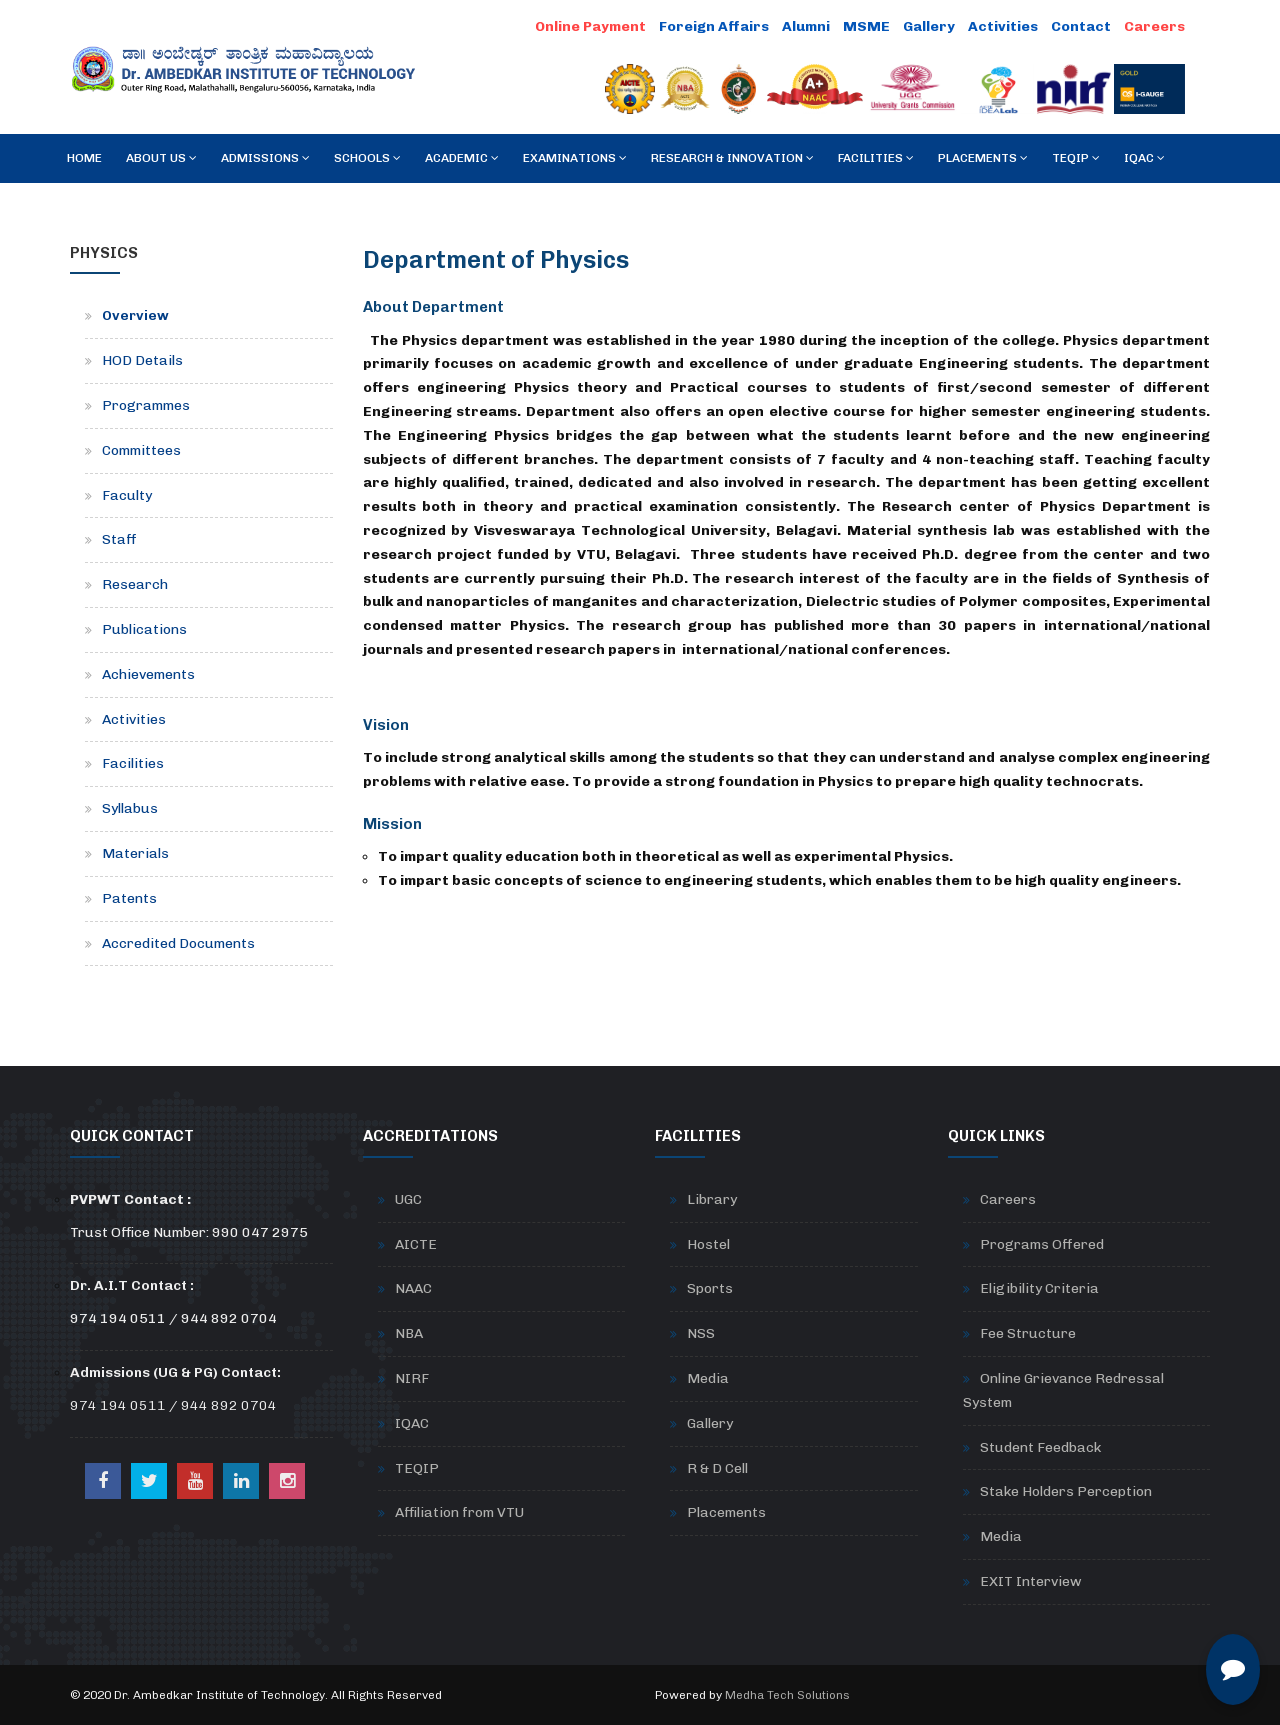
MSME (866, 26)
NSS (701, 1333)
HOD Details (142, 360)
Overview (135, 315)
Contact (1081, 26)
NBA (409, 1333)
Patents (129, 898)
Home (84, 158)
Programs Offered (1042, 1244)
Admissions (265, 158)
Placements (983, 158)
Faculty (127, 495)
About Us (161, 158)
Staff (119, 539)
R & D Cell (717, 1468)
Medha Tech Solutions (787, 1695)
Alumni (806, 26)
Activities (1003, 26)
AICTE (416, 1244)
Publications (144, 629)
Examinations (575, 158)
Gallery (929, 26)
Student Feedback (1040, 1447)
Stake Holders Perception (1066, 1491)
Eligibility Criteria (1039, 1288)
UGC (408, 1199)
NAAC (413, 1288)
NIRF (412, 1378)
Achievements (148, 674)
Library (712, 1199)
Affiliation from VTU (459, 1512)
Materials (135, 853)
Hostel (708, 1244)
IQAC (1144, 158)
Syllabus (130, 808)
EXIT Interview (1031, 1581)
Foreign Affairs (714, 26)
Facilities (876, 158)
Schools (367, 158)
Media (708, 1378)
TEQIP (1076, 158)
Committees (141, 450)
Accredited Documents (178, 943)
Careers (1154, 26)
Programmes (146, 405)
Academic (462, 158)
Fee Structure (1028, 1333)
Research (135, 584)
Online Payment (590, 26)
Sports (710, 1288)
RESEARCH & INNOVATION (732, 158)
